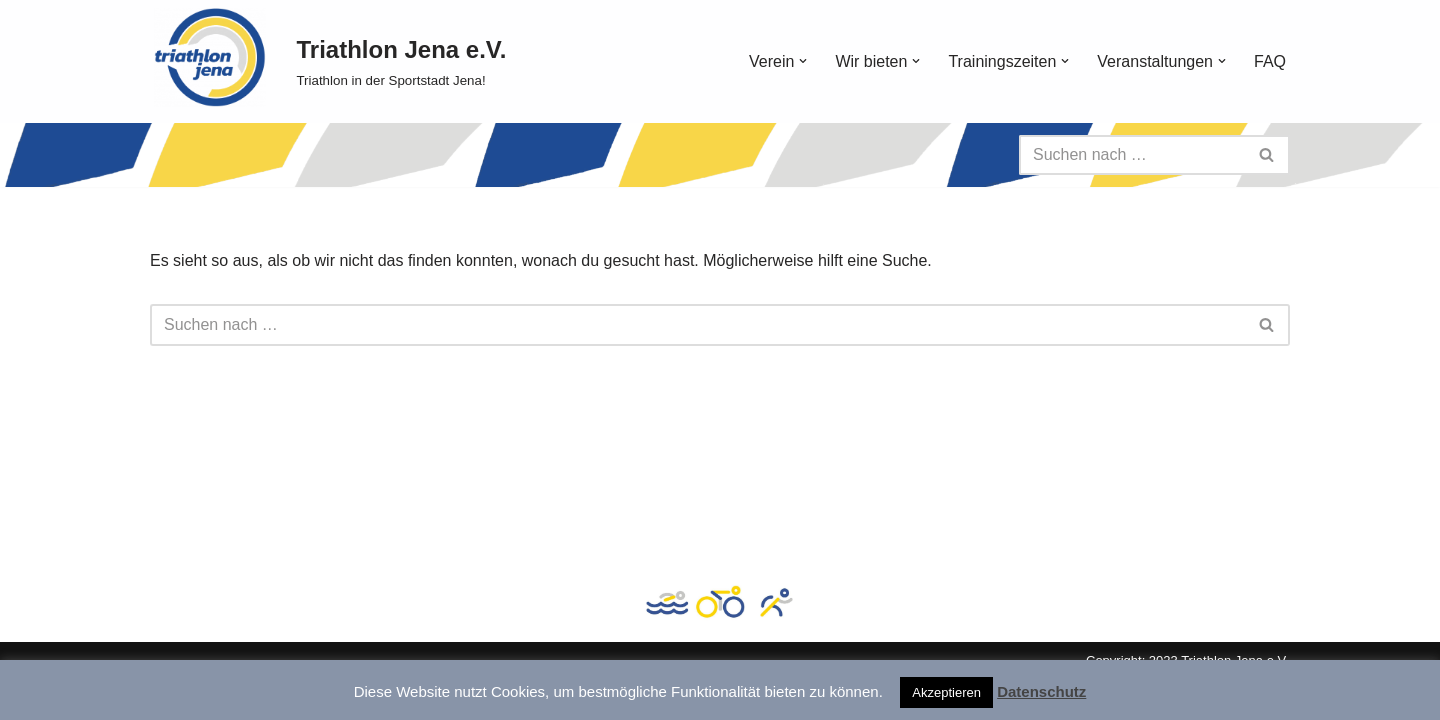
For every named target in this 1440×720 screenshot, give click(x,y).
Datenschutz (1041, 691)
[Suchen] (1132, 155)
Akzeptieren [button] (946, 692)
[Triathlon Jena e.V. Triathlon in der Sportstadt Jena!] (401, 61)
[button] (803, 61)
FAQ (1270, 61)
